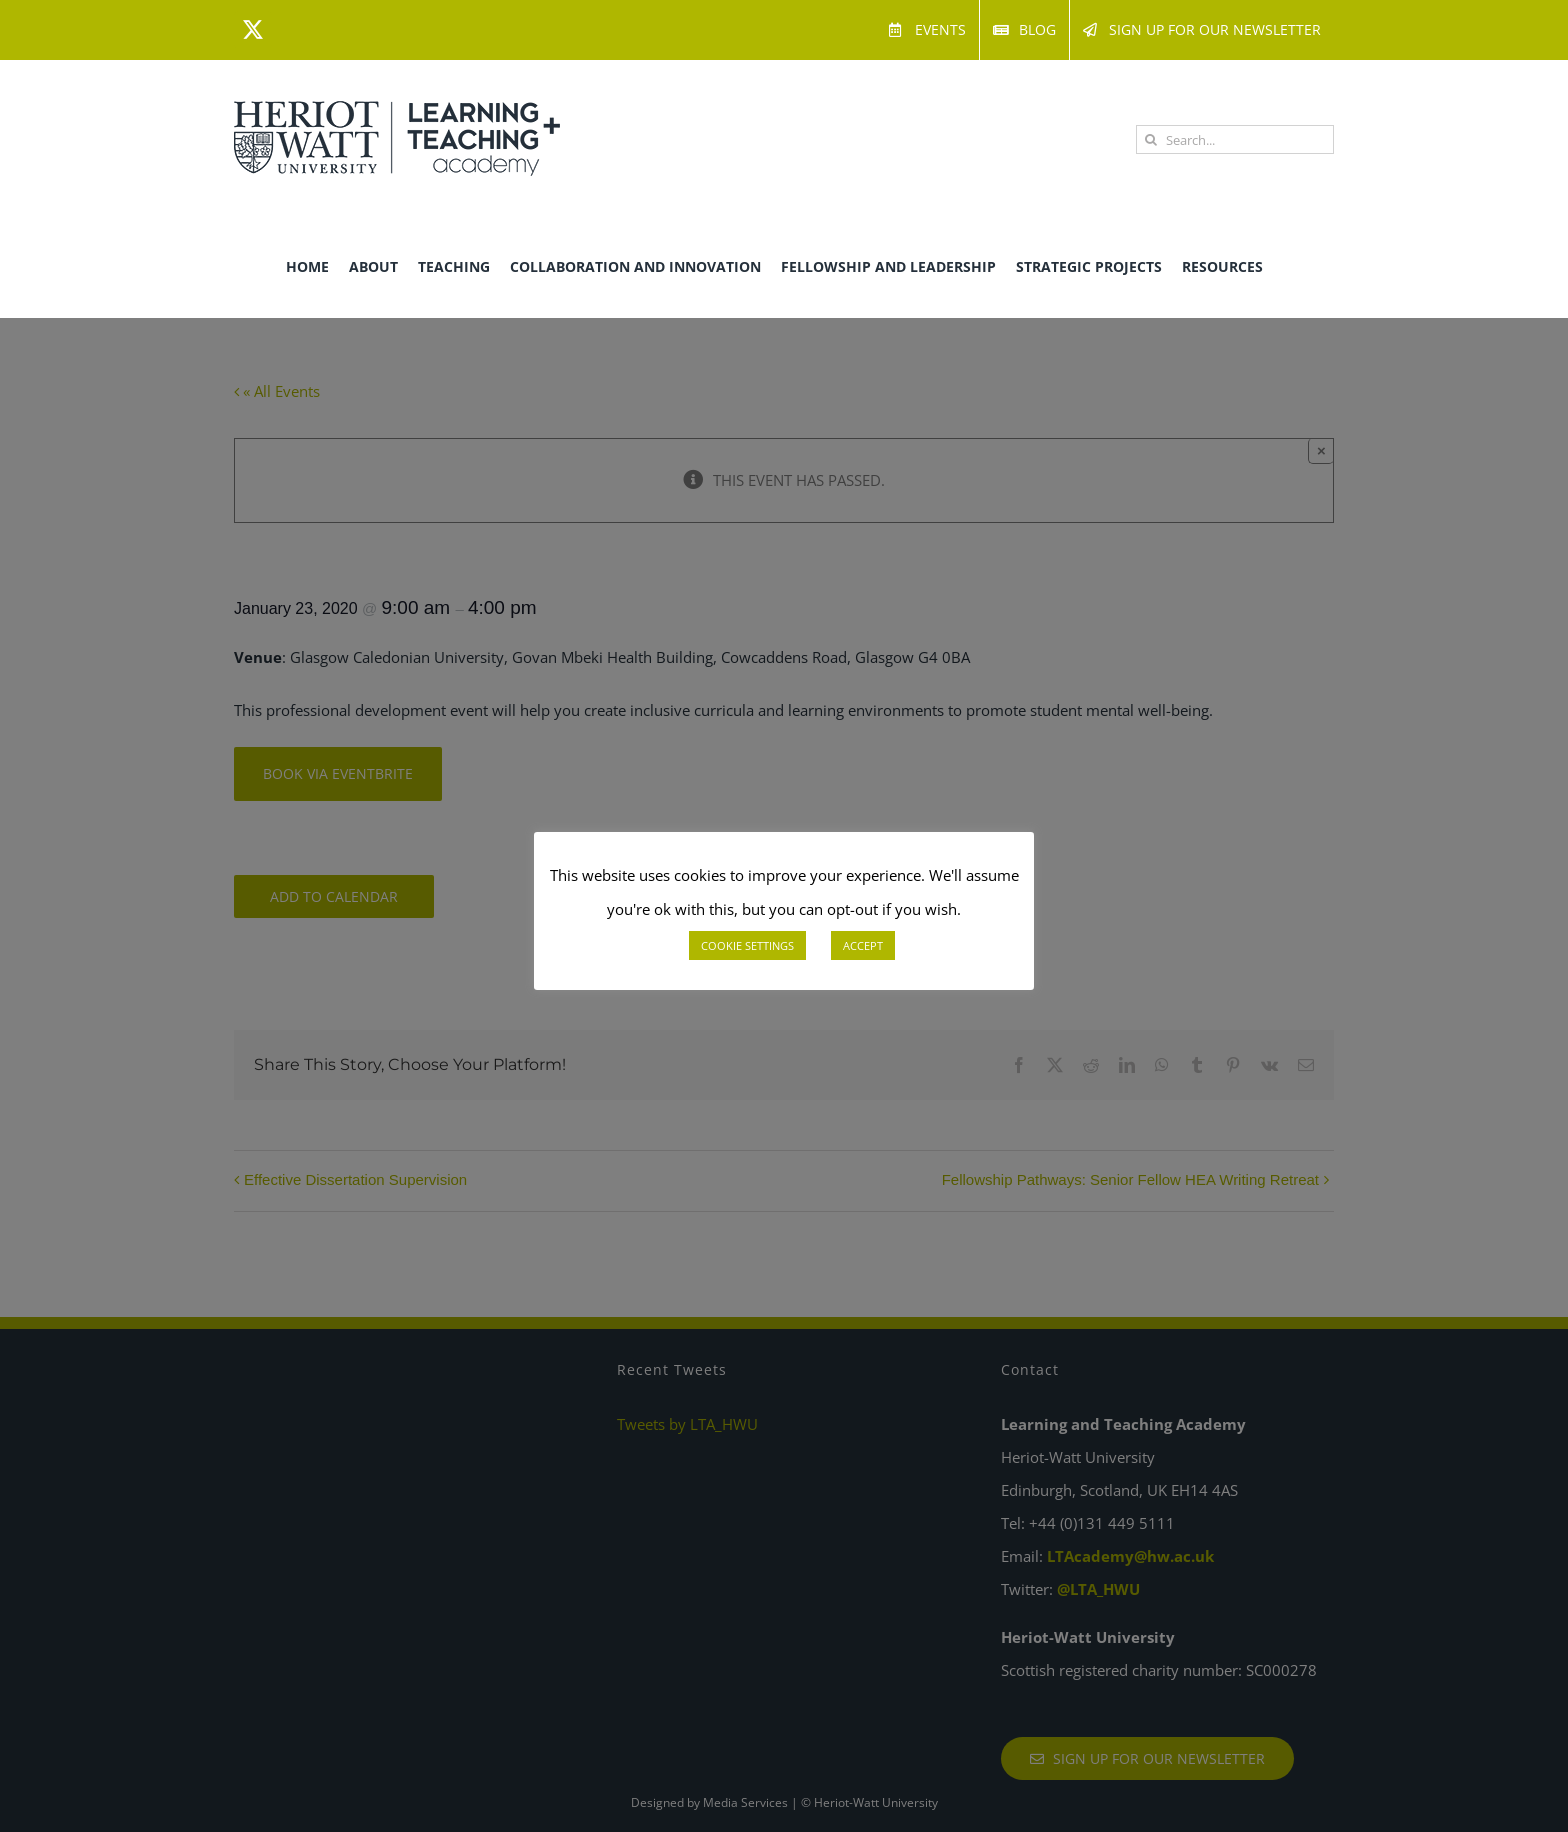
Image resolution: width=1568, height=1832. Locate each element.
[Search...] (1235, 139)
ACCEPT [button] (863, 945)
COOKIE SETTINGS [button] (747, 945)
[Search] (1150, 139)
